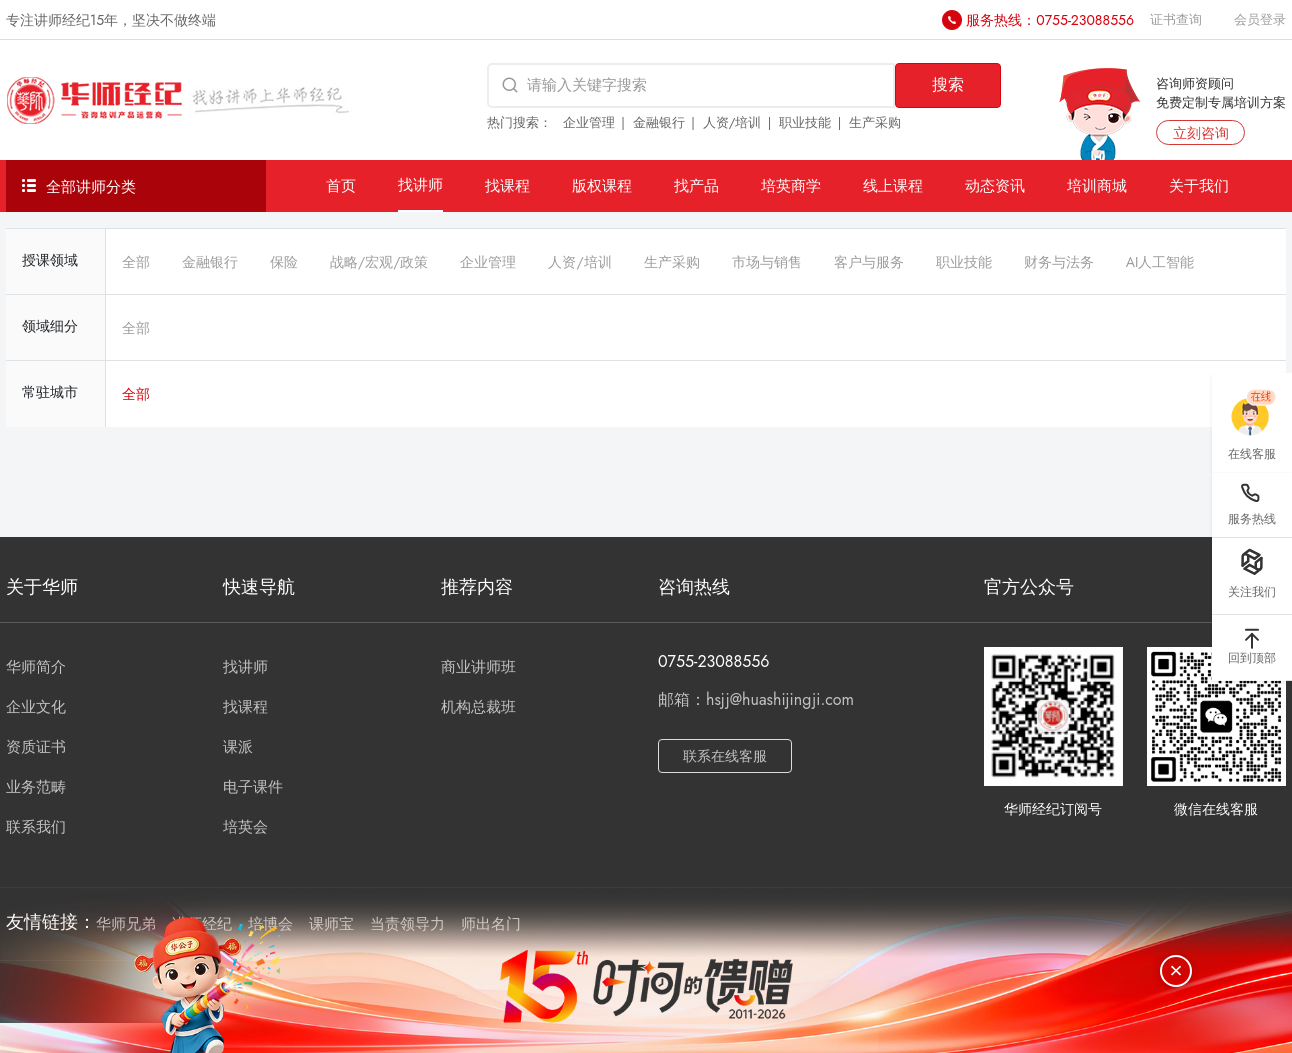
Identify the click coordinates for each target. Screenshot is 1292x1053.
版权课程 (602, 185)
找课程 (507, 185)
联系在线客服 (725, 756)
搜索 (948, 84)
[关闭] (1176, 971)
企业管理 (589, 122)
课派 (238, 747)
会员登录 (1260, 19)
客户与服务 (869, 262)
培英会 (245, 827)
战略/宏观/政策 (379, 262)
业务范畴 (36, 787)
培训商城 (1097, 185)
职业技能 (805, 122)
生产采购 (875, 122)
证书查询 (1176, 19)
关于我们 (1199, 185)
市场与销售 (767, 262)
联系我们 (36, 827)
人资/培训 (732, 122)
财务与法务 (1059, 262)
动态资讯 (995, 185)
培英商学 (791, 185)
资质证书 (36, 747)
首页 (341, 185)
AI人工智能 (1160, 262)
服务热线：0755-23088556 (1050, 20)
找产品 (696, 185)
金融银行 (659, 122)
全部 (136, 262)
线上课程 (893, 185)
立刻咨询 (1201, 133)
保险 (284, 262)
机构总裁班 (478, 707)
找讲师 (420, 184)
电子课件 (253, 787)
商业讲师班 (478, 667)
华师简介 (36, 667)
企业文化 (36, 707)
